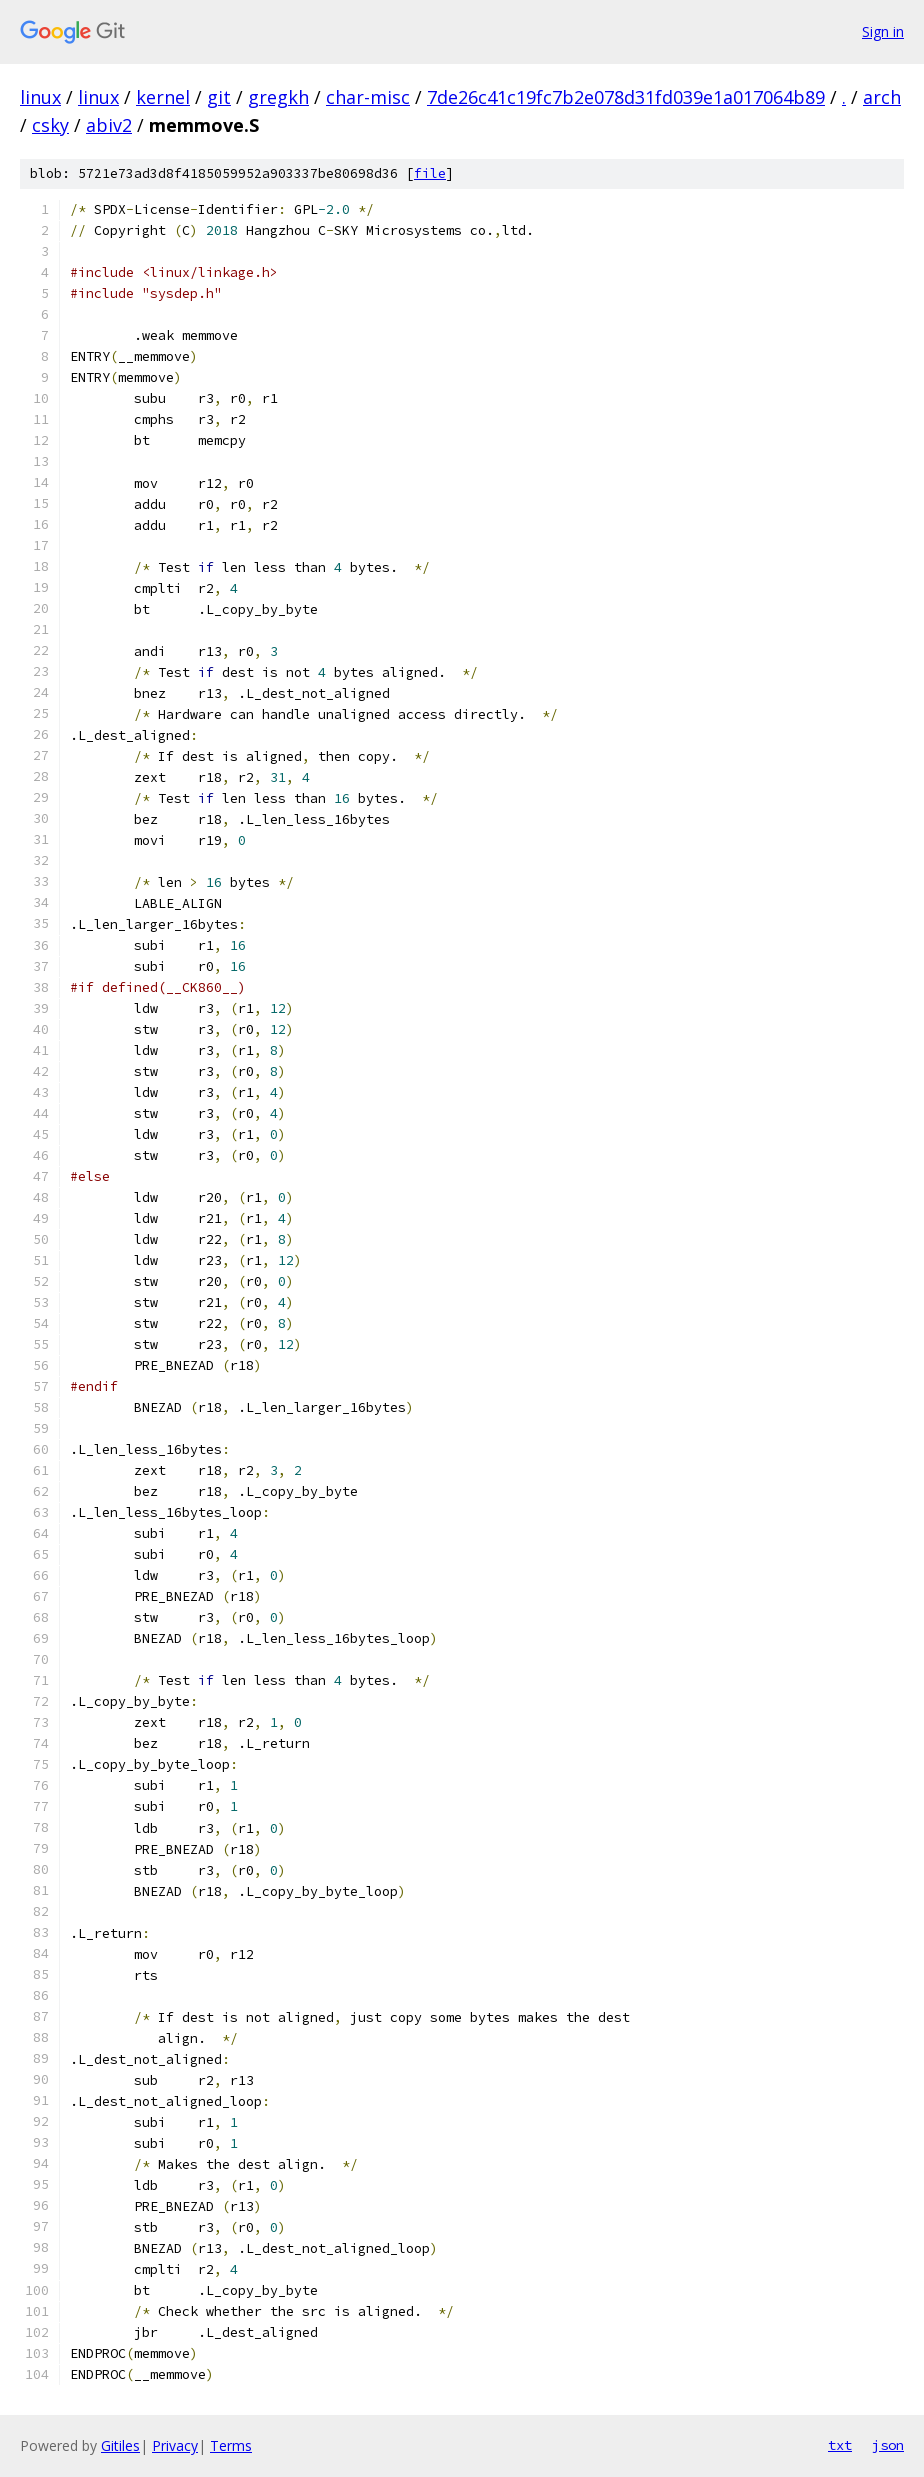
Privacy (175, 2445)
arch (882, 97)
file (430, 173)
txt (840, 2445)
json (888, 2445)
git (219, 97)
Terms (231, 2445)
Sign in (883, 31)
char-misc (368, 97)
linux (40, 97)
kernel (163, 97)
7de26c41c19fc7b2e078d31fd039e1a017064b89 (626, 97)
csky (50, 125)
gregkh (278, 97)
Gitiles (120, 2445)
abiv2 (109, 125)
